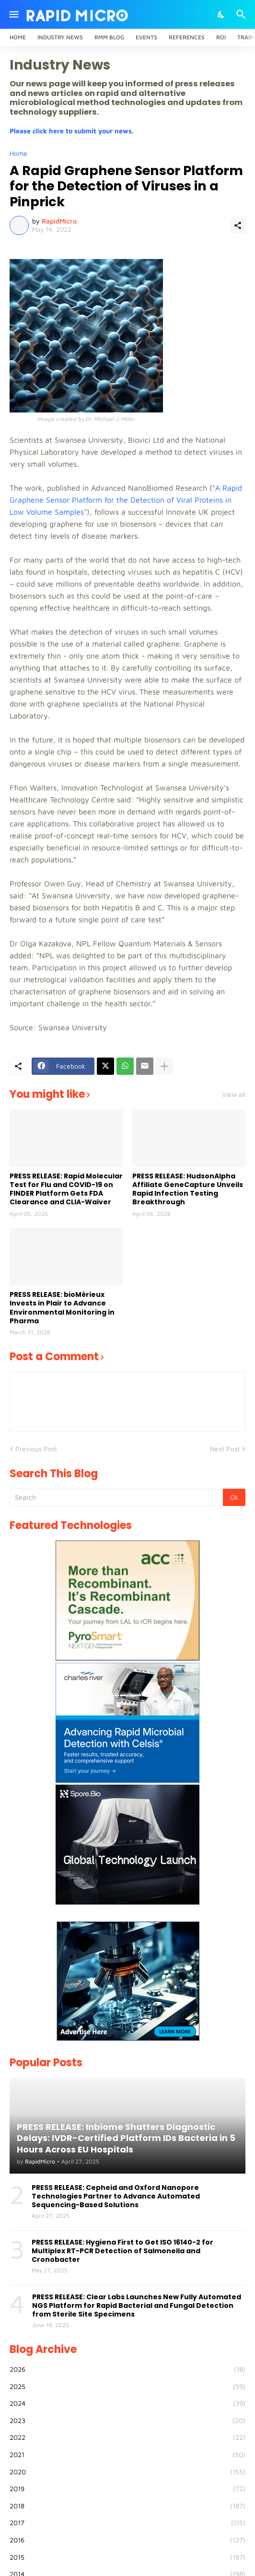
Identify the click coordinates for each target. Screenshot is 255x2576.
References (187, 37)
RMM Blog (109, 37)
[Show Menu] (13, 14)
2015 (127, 2557)
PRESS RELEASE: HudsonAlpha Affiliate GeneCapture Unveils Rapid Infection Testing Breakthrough (187, 1189)
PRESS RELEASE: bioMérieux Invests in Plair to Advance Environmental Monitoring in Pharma (62, 1307)
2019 (127, 2489)
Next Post (225, 1449)
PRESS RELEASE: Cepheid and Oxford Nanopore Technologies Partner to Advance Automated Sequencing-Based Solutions (116, 2196)
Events (146, 37)
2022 (127, 2437)
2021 (127, 2454)
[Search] (242, 14)
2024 (127, 2403)
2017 (127, 2523)
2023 (127, 2420)
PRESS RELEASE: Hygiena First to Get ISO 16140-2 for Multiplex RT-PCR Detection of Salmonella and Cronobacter (122, 2251)
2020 (127, 2472)
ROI (221, 37)
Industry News (60, 37)
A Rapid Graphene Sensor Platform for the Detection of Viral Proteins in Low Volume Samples (126, 499)
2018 (127, 2506)
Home (18, 37)
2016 (127, 2540)
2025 (127, 2386)
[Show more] (164, 1066)
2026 (127, 2369)
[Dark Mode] (221, 14)
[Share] (237, 225)
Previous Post (36, 1449)
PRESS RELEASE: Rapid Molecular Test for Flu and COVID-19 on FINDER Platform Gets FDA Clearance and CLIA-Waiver (66, 1189)
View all (233, 1094)
